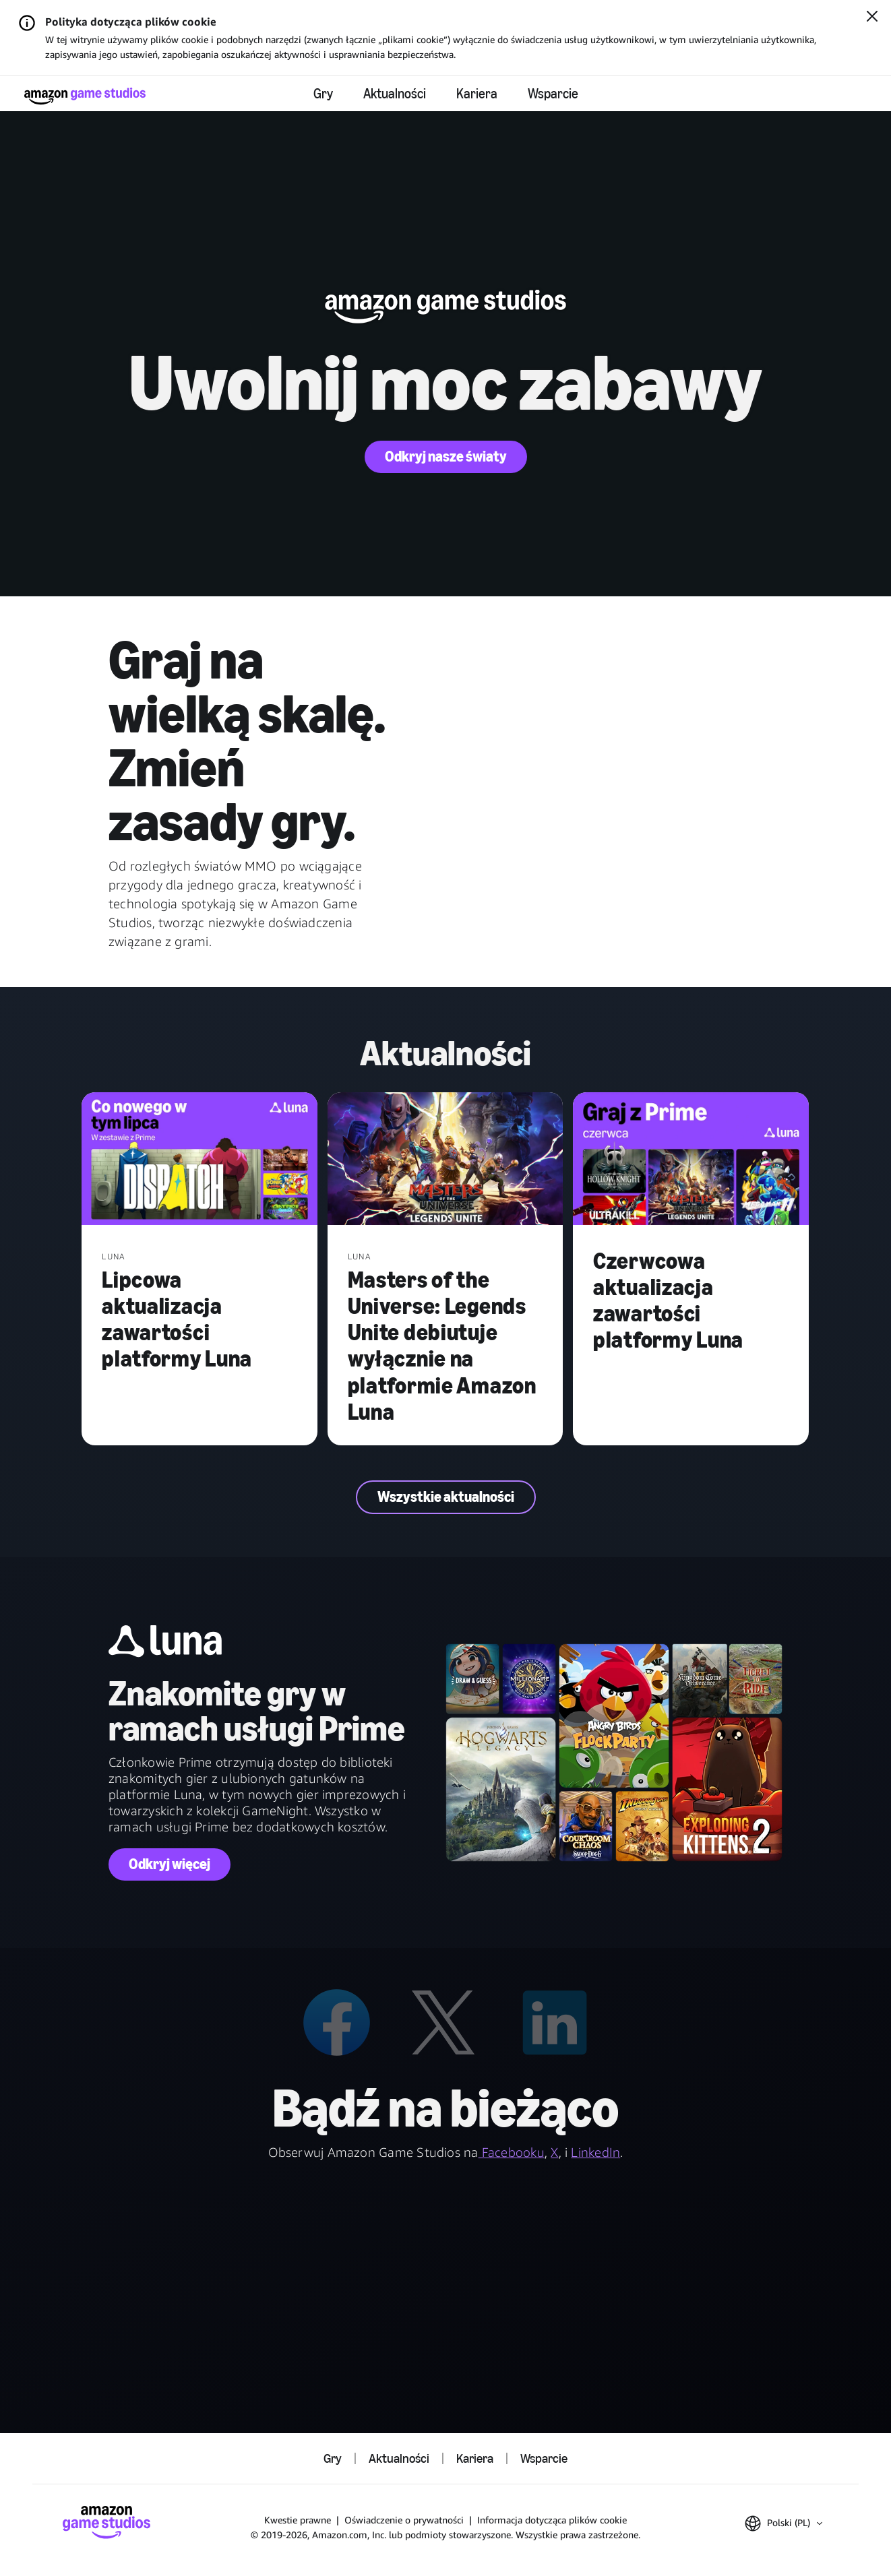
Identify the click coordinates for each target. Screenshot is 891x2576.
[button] (783, 2523)
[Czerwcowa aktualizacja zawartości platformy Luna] (691, 1160)
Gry (323, 94)
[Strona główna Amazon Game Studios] (85, 96)
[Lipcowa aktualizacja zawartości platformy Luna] (199, 1160)
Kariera (476, 94)
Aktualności (394, 94)
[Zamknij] (872, 17)
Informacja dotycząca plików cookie (552, 2519)
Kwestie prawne (297, 2519)
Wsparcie (553, 94)
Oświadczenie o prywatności (404, 2519)
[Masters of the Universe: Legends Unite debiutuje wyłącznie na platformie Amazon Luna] (445, 1160)
